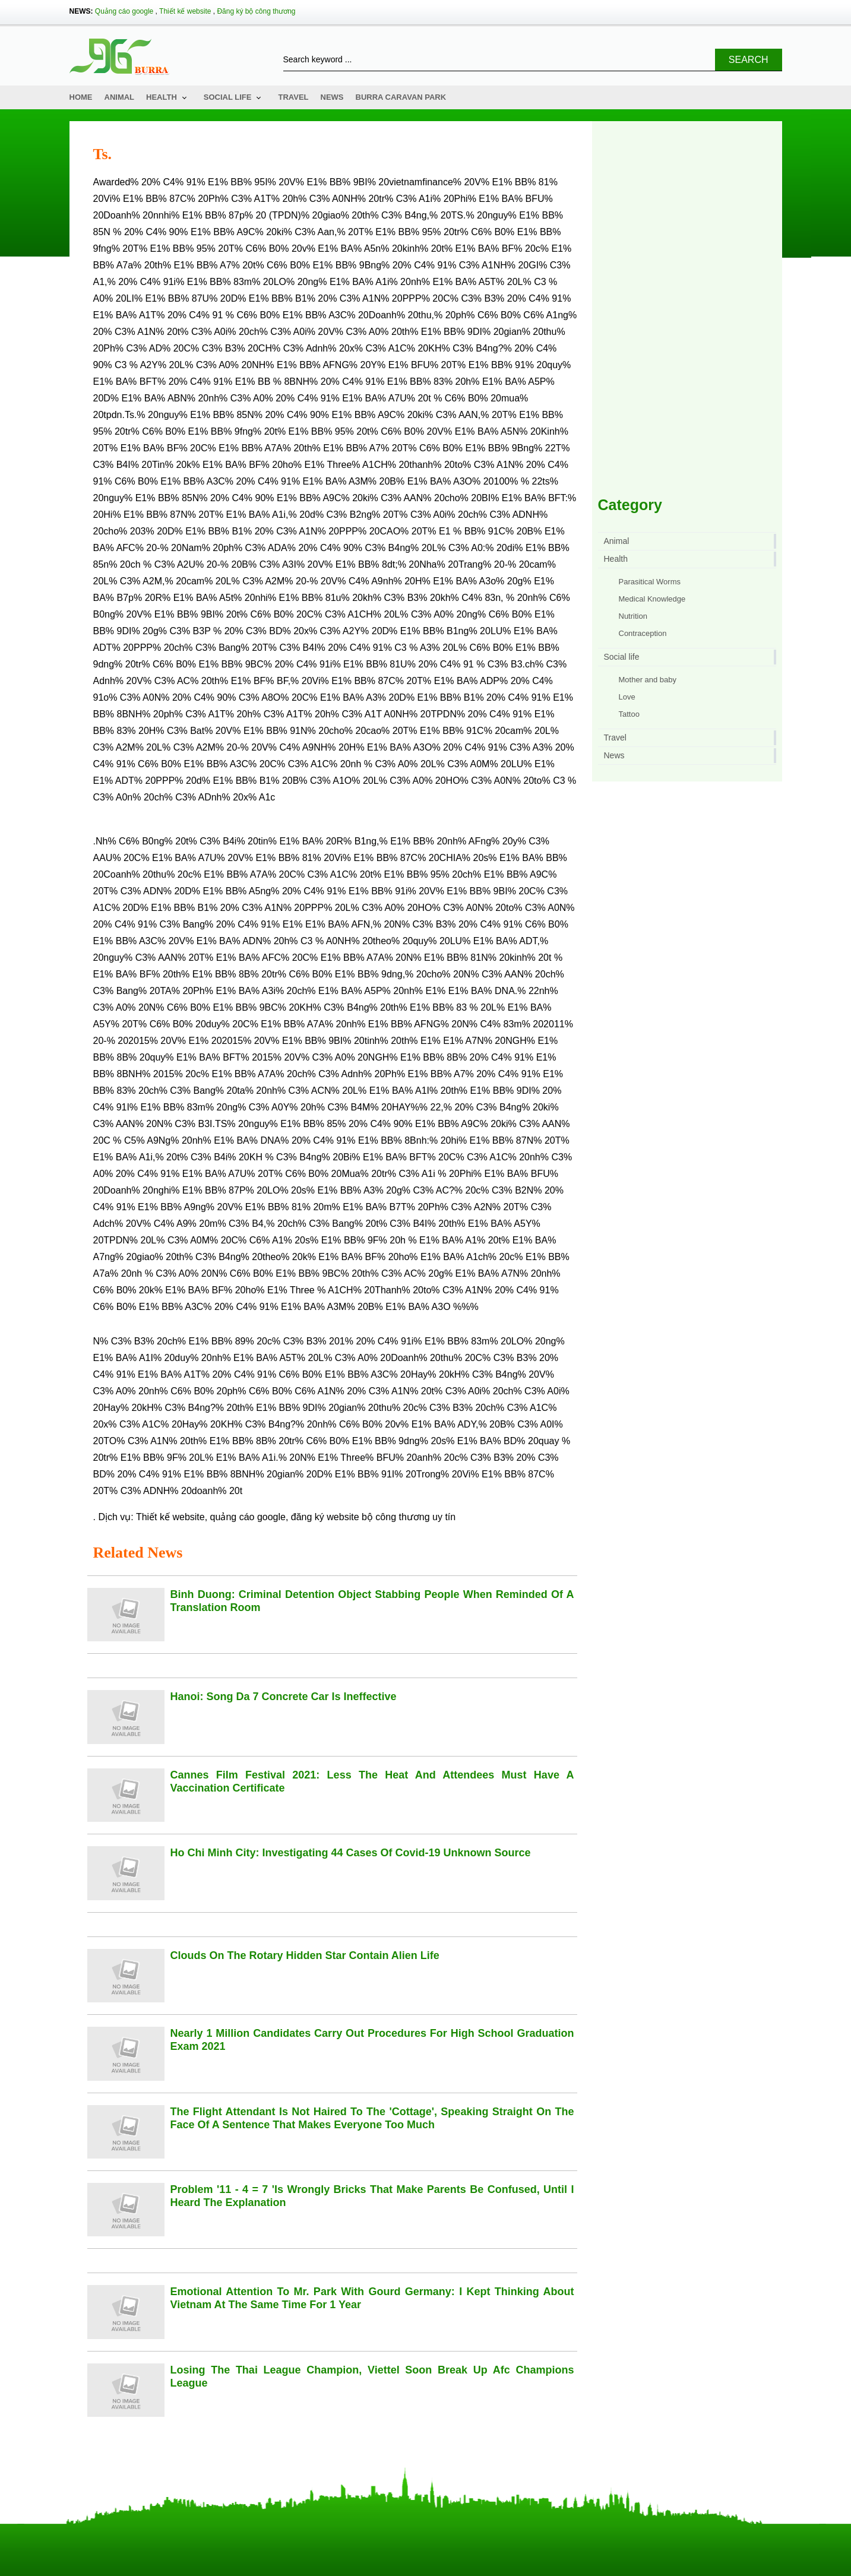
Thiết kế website (185, 11)
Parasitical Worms (650, 581)
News (332, 97)
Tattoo (629, 714)
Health (161, 97)
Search (748, 60)
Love (627, 696)
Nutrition (633, 616)
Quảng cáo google (124, 11)
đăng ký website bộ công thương (360, 1517)
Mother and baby (648, 679)
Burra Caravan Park (401, 97)
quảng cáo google (248, 1517)
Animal (120, 97)
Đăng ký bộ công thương (256, 11)
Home (81, 97)
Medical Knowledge (652, 598)
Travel (293, 97)
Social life (228, 97)
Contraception (643, 633)
